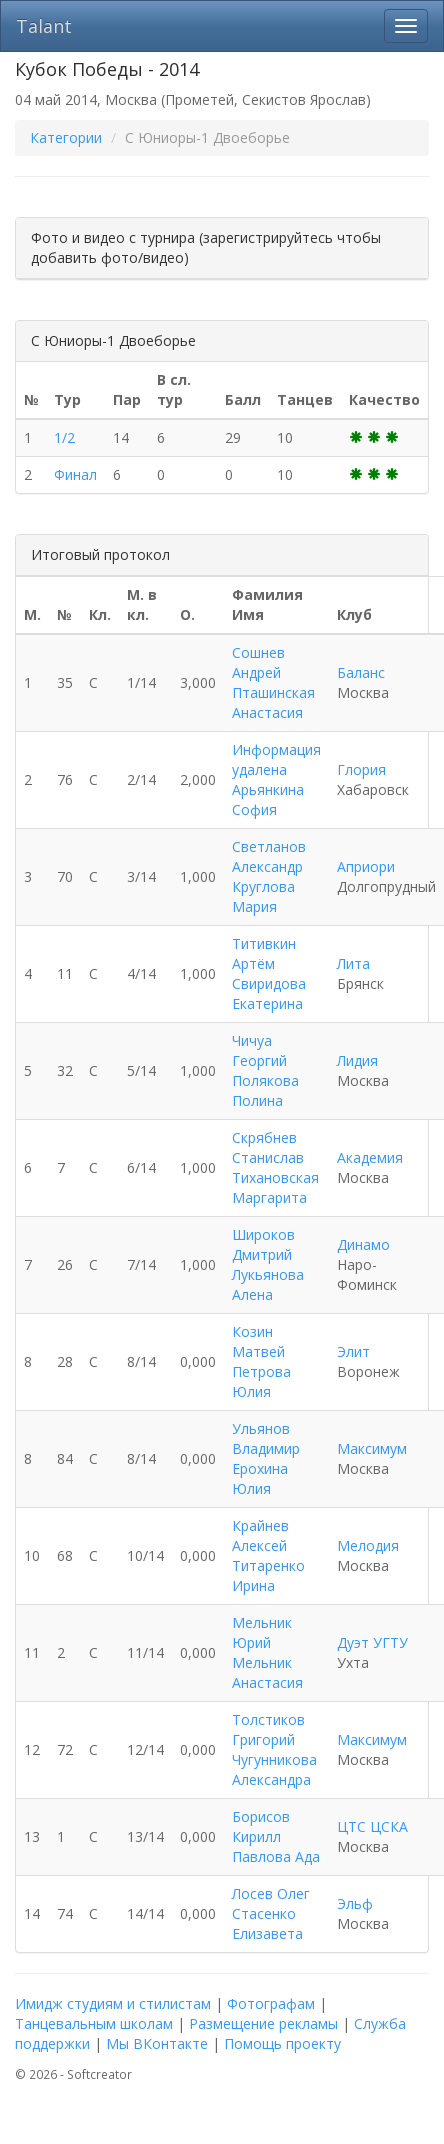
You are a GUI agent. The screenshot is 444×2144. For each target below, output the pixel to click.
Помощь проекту (282, 2043)
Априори (366, 866)
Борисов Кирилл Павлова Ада (276, 1836)
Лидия (357, 1060)
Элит (353, 1351)
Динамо (363, 1244)
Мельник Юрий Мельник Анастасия (267, 1652)
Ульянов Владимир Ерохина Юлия (266, 1458)
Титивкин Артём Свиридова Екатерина (269, 973)
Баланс (361, 672)
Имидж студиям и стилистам (113, 2003)
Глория (361, 769)
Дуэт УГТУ (372, 1642)
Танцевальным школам (94, 2023)
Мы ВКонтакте (157, 2043)
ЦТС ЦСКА (372, 1826)
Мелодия (368, 1545)
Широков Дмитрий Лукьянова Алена (268, 1264)
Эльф (355, 1903)
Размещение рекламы (263, 2023)
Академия (370, 1157)
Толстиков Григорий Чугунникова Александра (274, 1749)
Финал (75, 474)
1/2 (64, 437)
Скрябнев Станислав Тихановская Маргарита (275, 1167)
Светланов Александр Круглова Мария (269, 876)
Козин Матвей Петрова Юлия (261, 1361)
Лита (353, 963)
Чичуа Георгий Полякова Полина (265, 1070)
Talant (44, 26)
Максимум (372, 1448)
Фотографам (271, 2003)
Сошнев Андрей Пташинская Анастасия (273, 682)
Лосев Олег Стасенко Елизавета (271, 1913)
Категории (66, 137)
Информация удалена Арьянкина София (276, 779)
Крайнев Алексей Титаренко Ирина (268, 1555)
